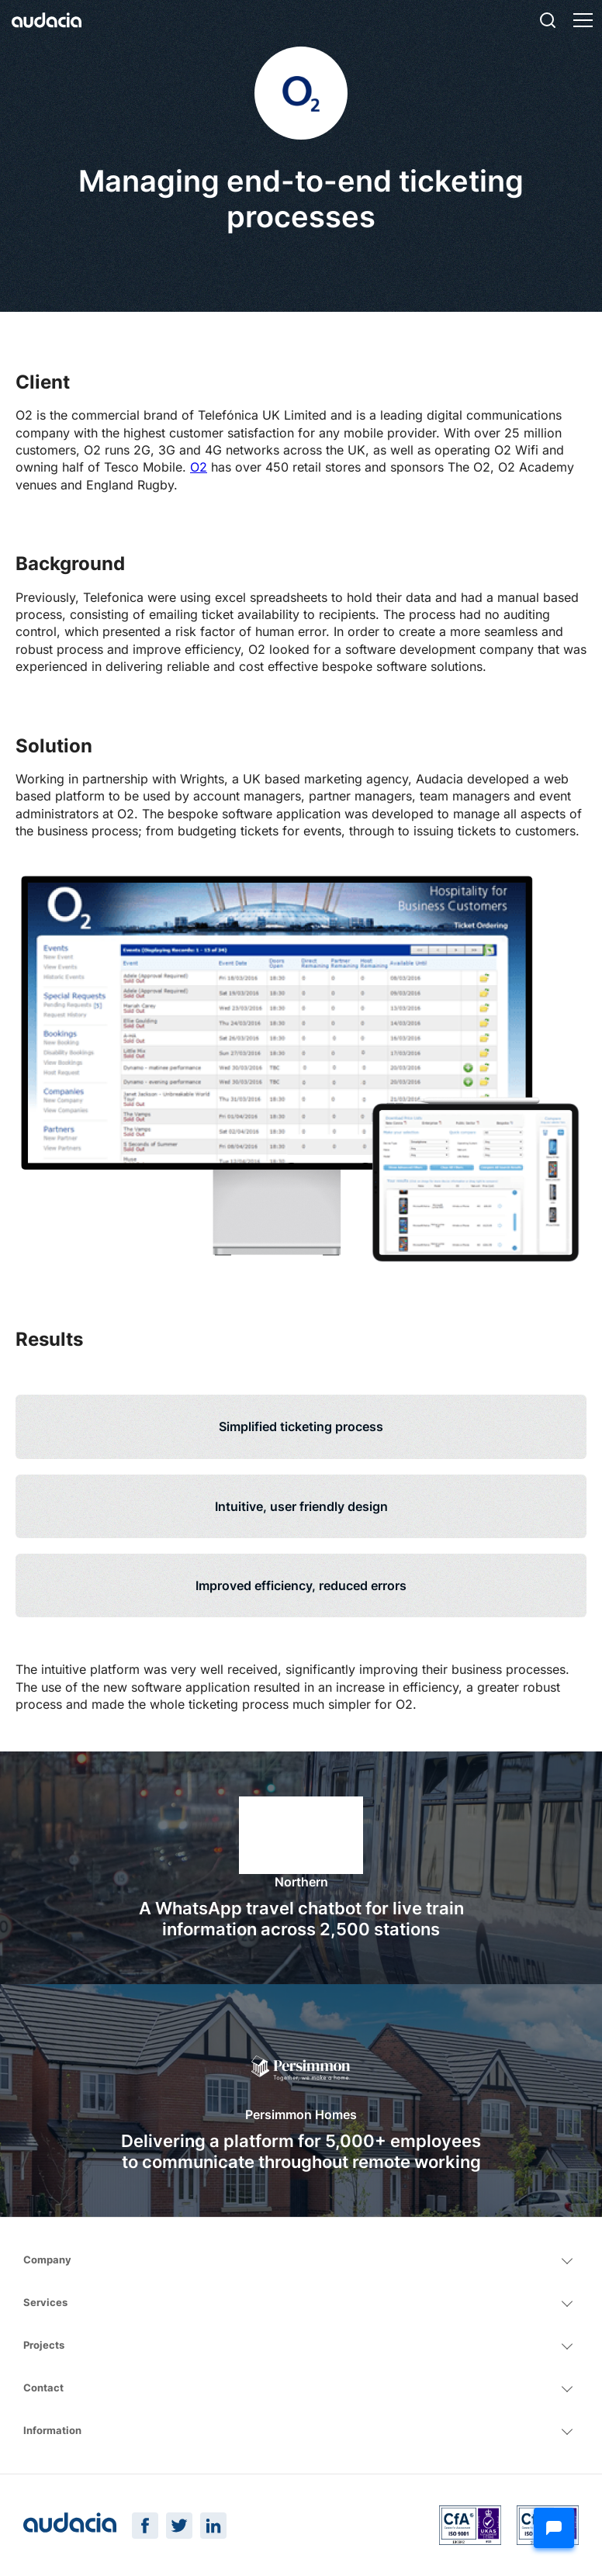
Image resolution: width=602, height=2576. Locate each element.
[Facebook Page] (145, 2525)
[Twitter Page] (179, 2525)
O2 (198, 467)
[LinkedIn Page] (213, 2525)
